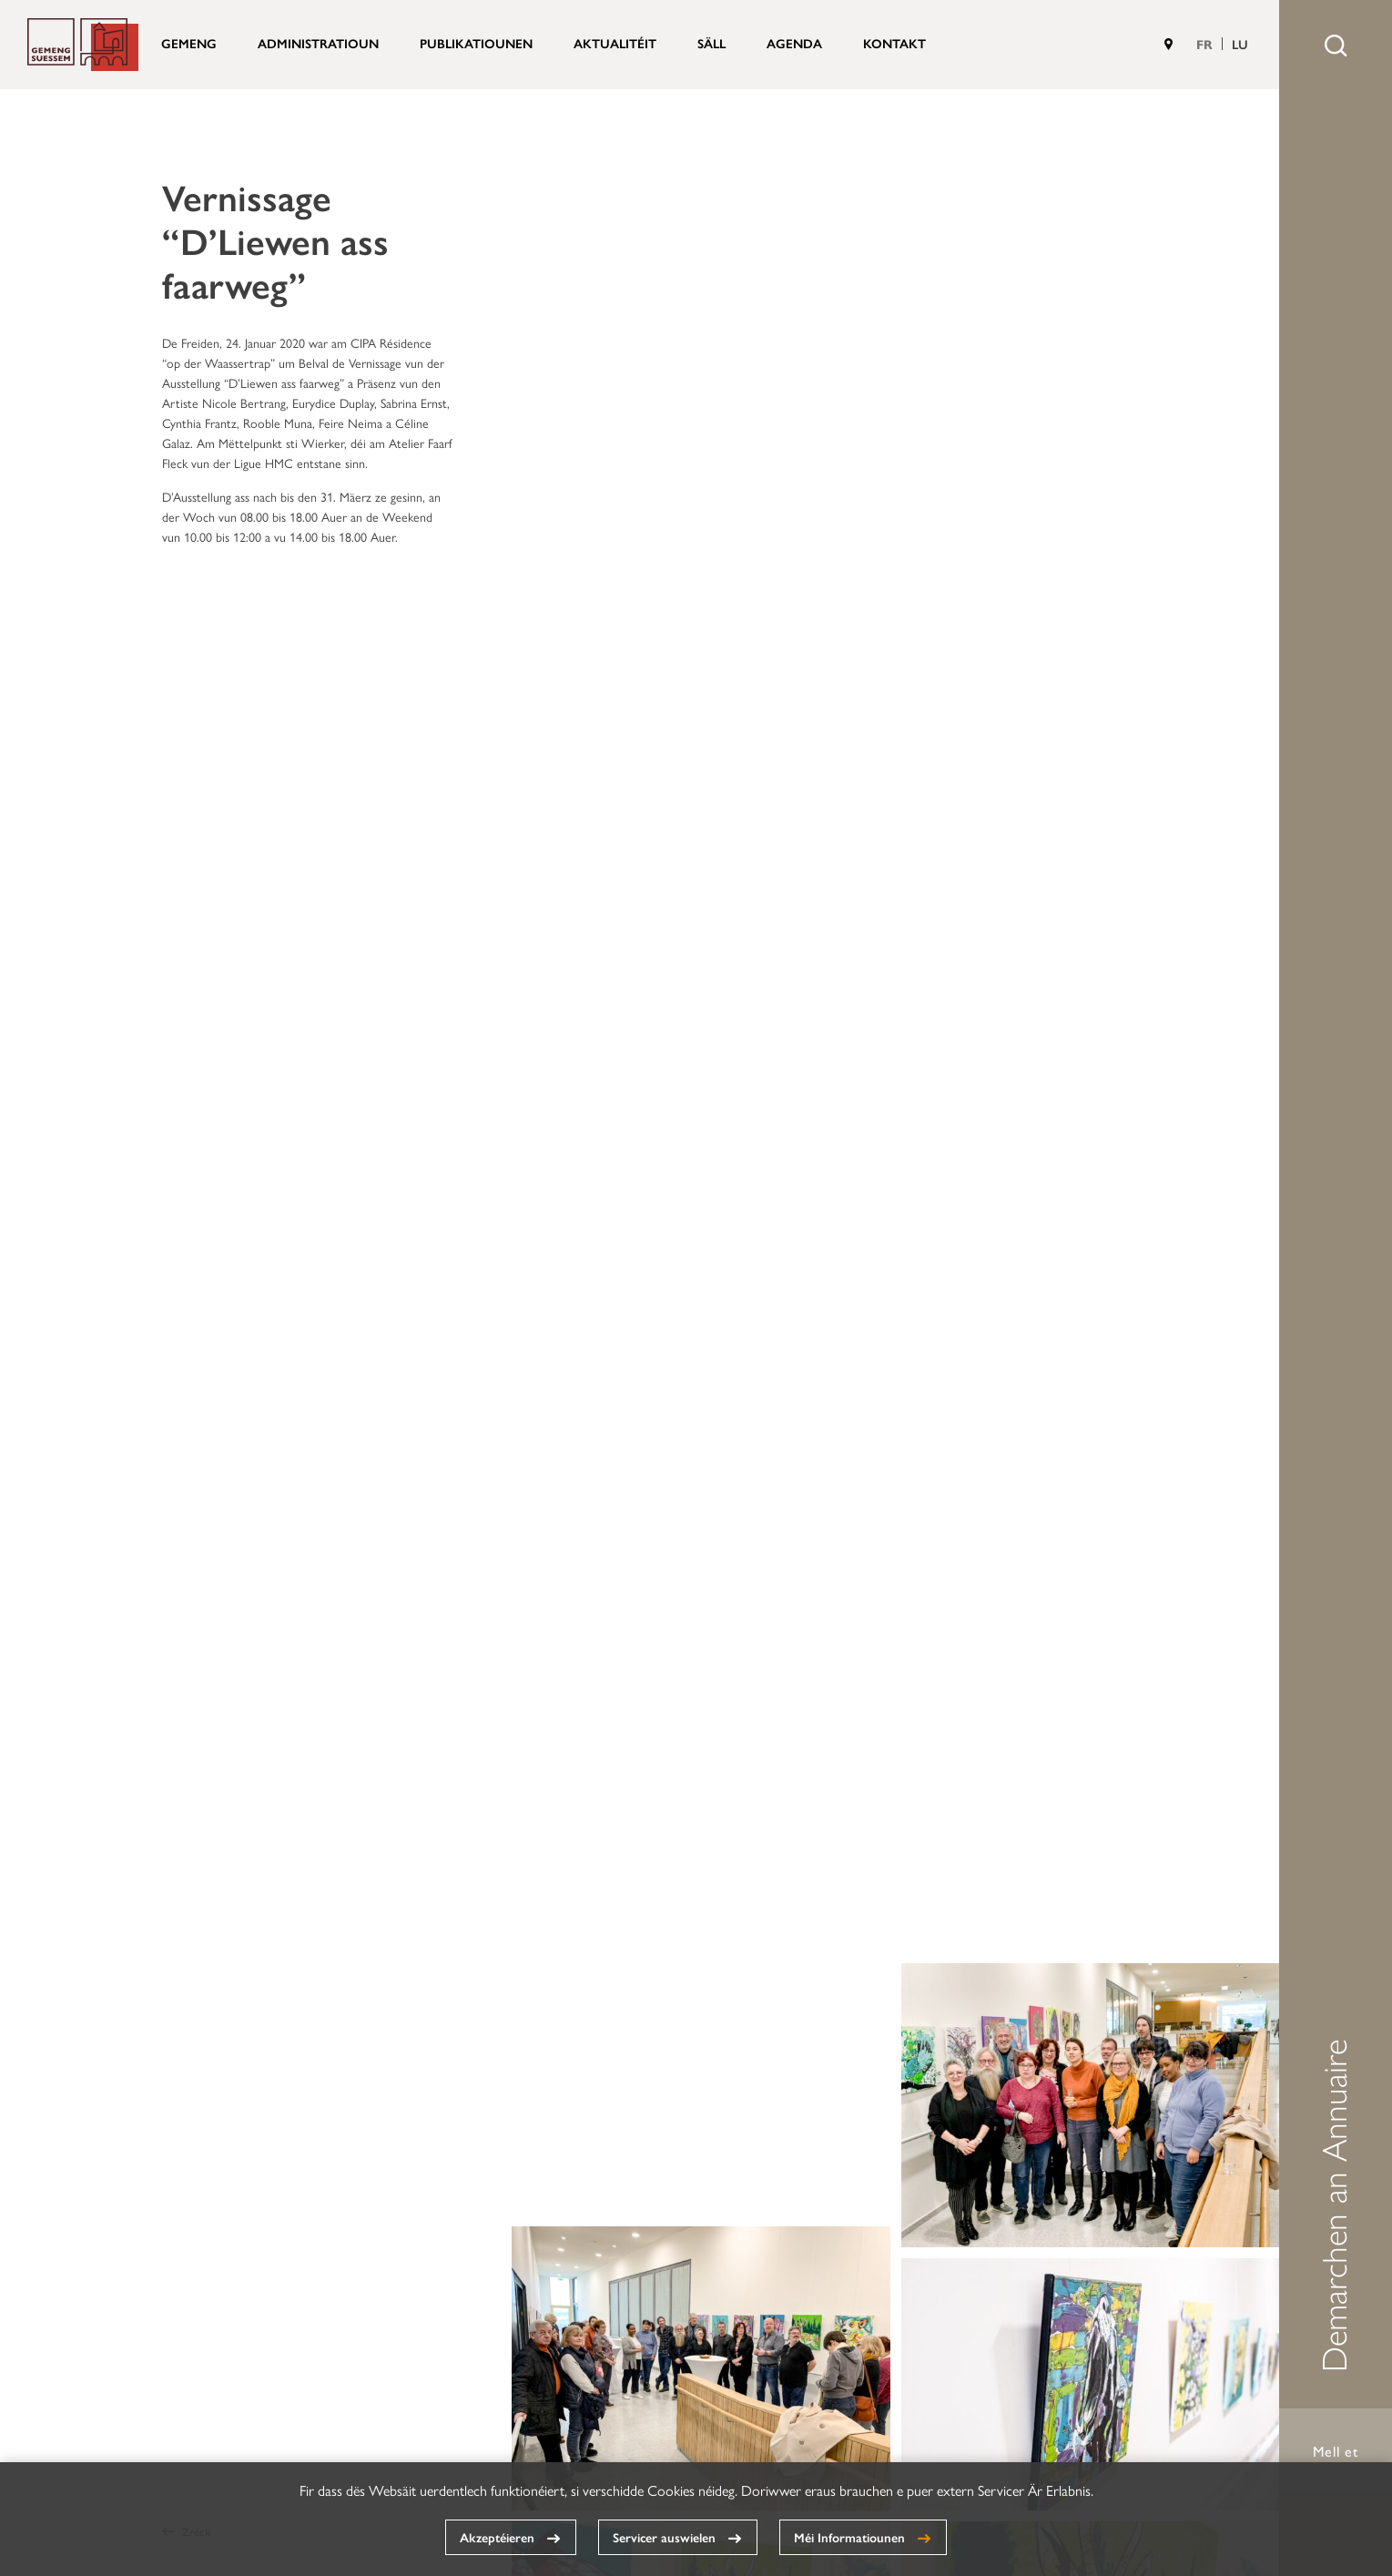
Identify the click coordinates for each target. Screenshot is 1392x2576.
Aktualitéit (615, 43)
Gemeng (189, 43)
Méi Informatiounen (849, 2537)
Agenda (794, 43)
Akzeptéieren (497, 2537)
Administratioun (318, 43)
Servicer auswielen (664, 2537)
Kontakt (894, 43)
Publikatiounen (476, 43)
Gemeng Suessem (82, 44)
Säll (711, 43)
